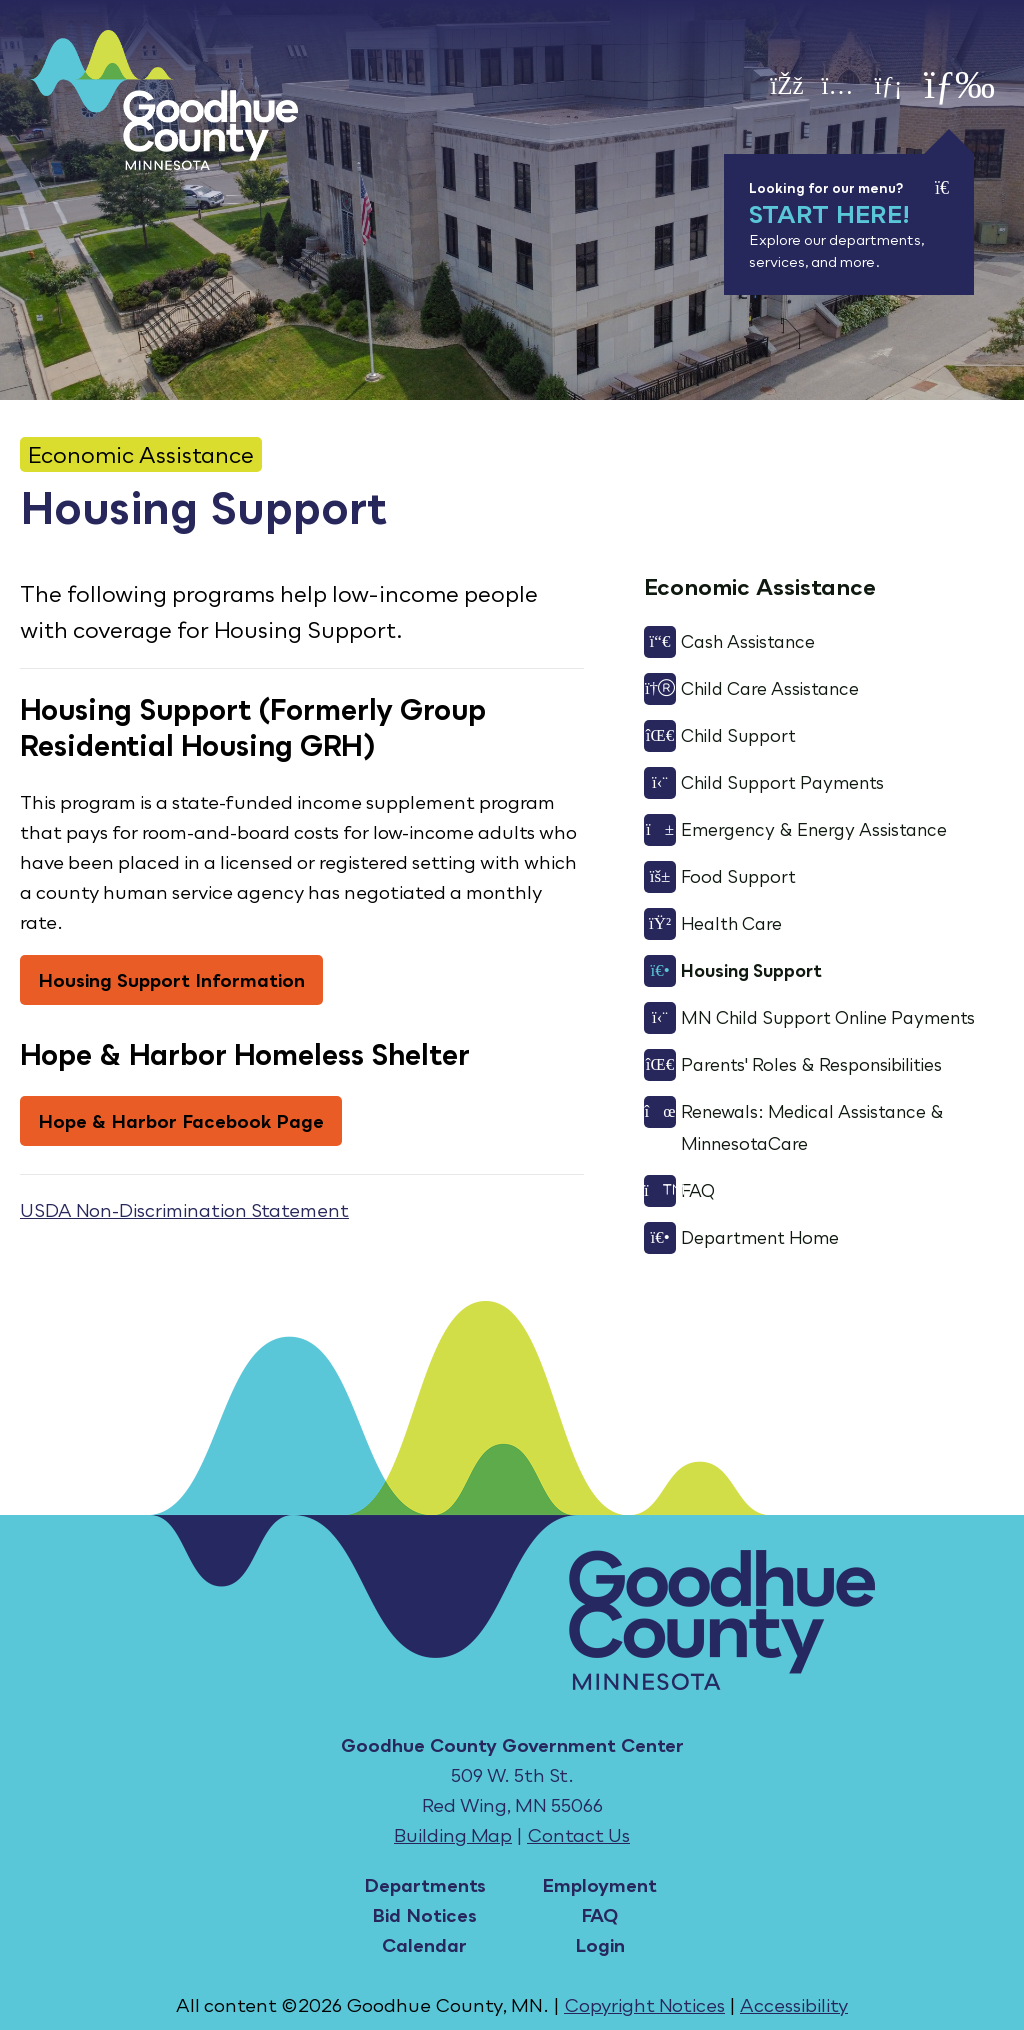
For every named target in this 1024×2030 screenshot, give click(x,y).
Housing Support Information (171, 980)
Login (600, 1945)
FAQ (599, 1915)
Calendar (424, 1945)
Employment (599, 1885)
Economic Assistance (141, 454)
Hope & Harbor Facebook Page (181, 1121)
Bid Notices (424, 1915)
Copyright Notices (644, 2005)
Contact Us (578, 1835)
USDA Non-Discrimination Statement (184, 1210)
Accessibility (794, 2005)
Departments (425, 1885)
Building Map (453, 1835)
